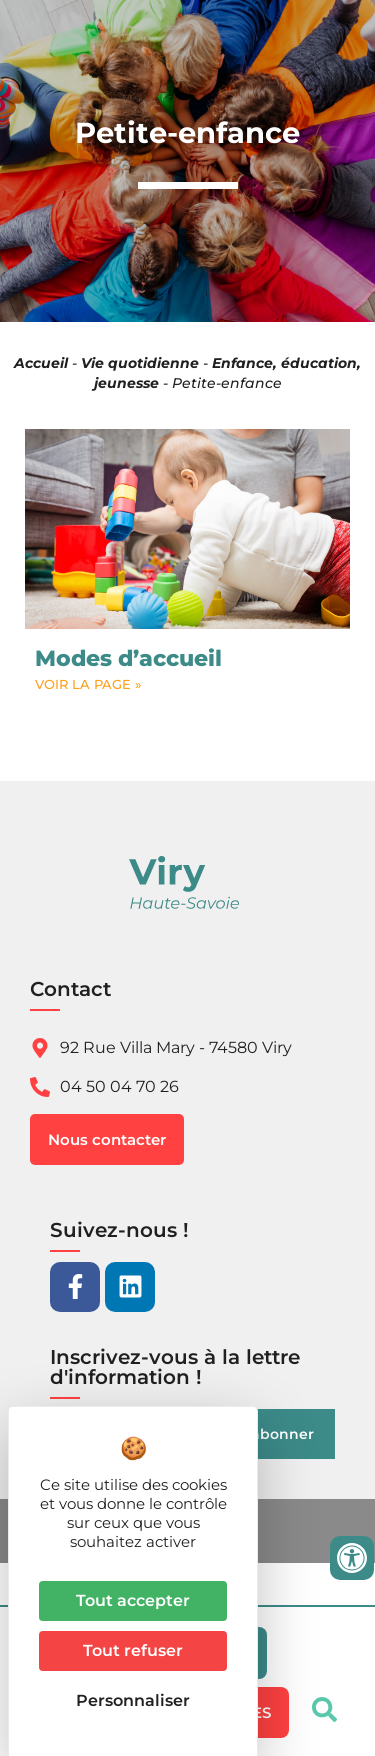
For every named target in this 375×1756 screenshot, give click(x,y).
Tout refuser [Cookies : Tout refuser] (133, 1650)
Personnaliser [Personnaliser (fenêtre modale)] (133, 1700)
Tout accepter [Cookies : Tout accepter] (133, 1600)
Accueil (41, 363)
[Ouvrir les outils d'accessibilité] (352, 1558)
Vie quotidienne (140, 363)
